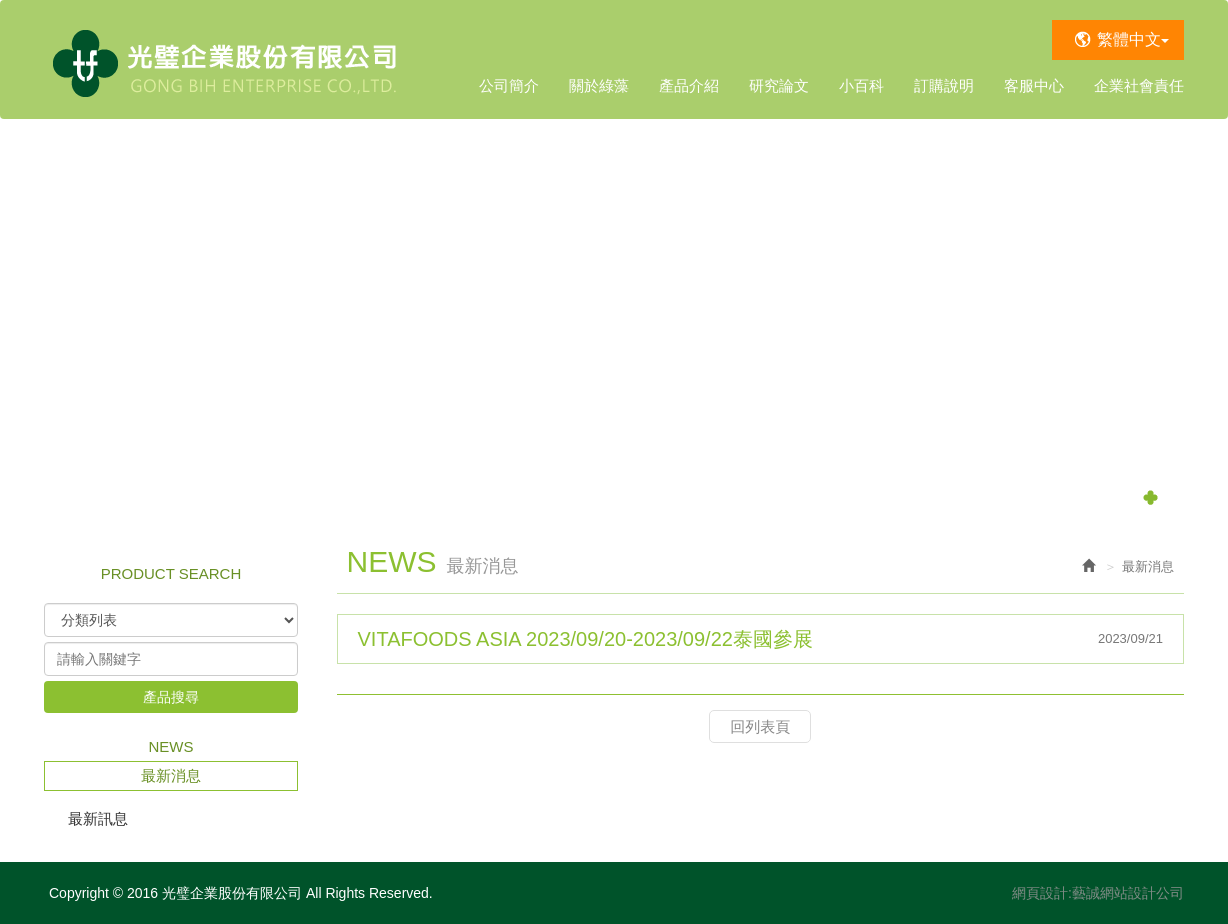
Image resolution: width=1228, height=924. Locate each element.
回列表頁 (760, 726)
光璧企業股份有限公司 (226, 59)
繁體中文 (1133, 39)
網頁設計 (1040, 893)
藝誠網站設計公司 (1128, 893)
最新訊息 (98, 818)
